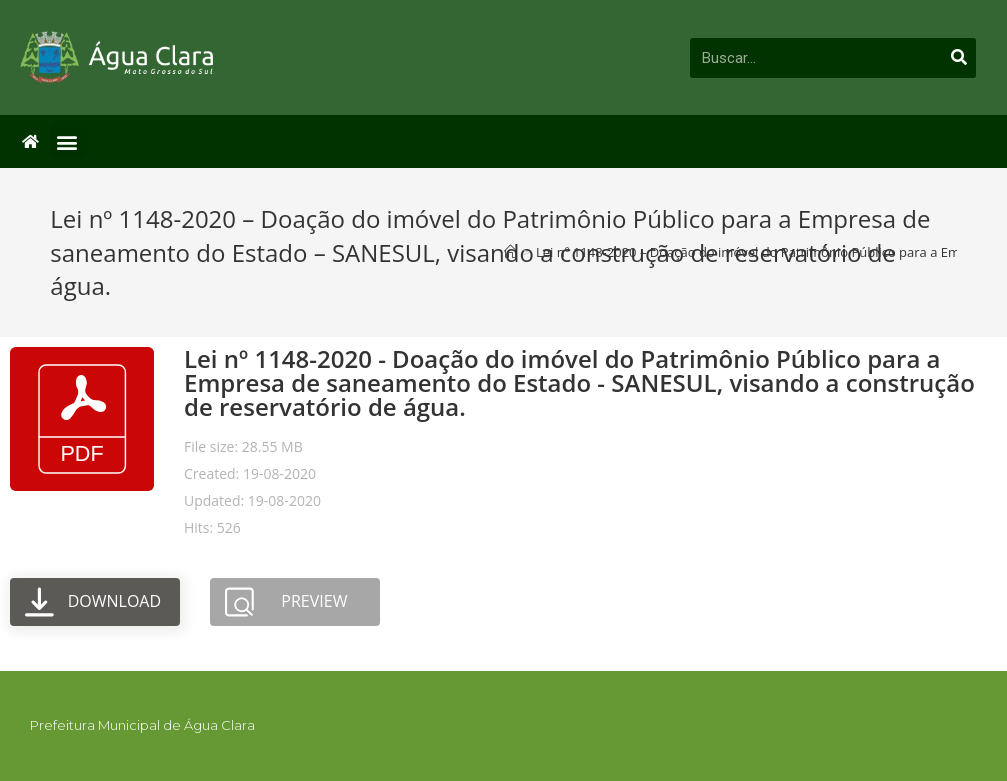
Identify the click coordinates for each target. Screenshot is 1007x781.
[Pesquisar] (959, 58)
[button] (67, 141)
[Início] (510, 252)
